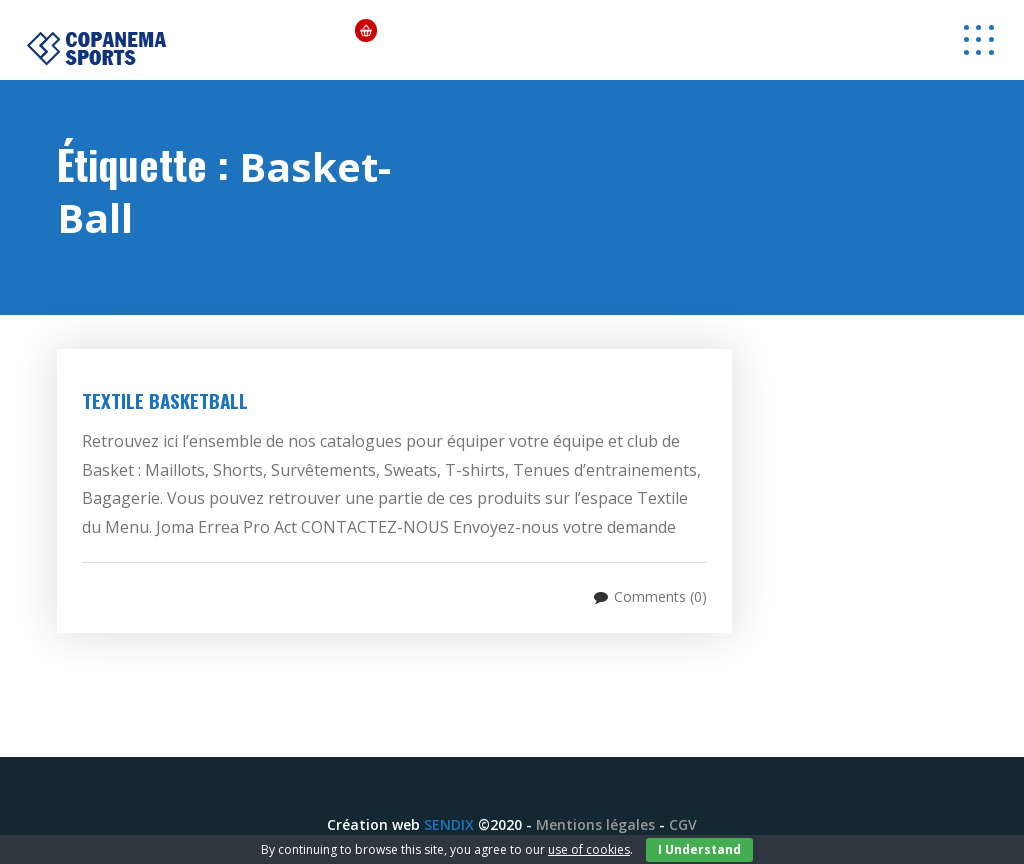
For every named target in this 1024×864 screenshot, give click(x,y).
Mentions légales (595, 824)
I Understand (699, 849)
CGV (683, 824)
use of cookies (589, 849)
